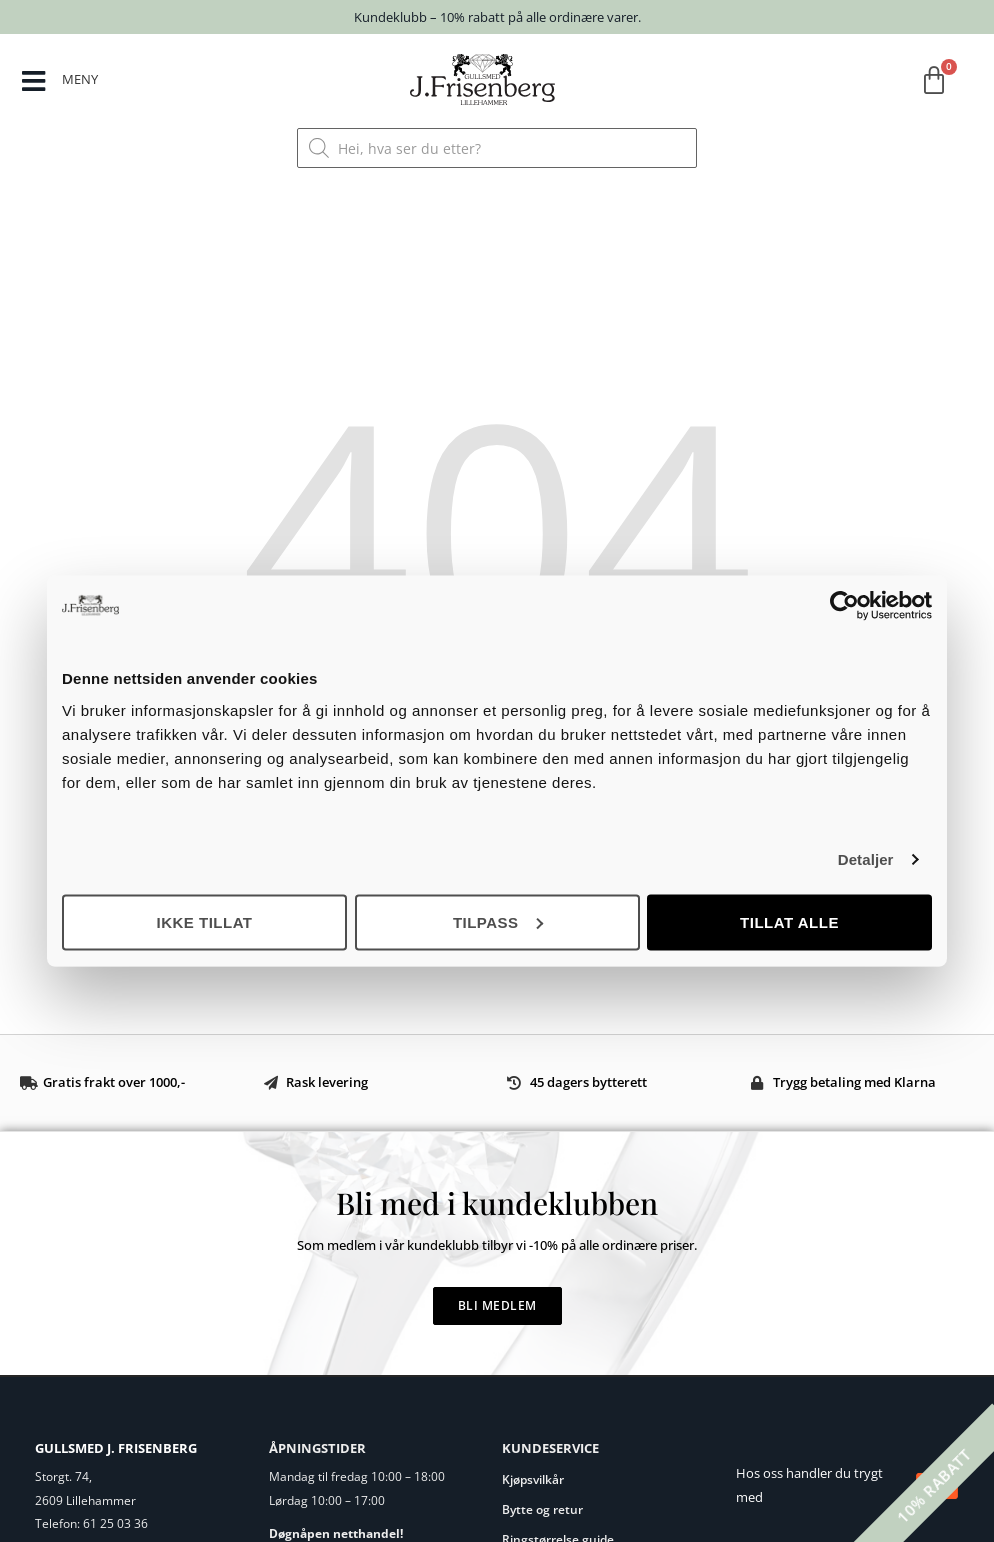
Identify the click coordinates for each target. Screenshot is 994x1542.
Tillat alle (789, 921)
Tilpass (498, 921)
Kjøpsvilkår (533, 1479)
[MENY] (33, 81)
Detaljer (866, 859)
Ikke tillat (204, 921)
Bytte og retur (542, 1509)
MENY (80, 79)
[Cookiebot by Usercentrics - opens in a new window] (844, 606)
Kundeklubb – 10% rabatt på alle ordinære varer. (497, 17)
